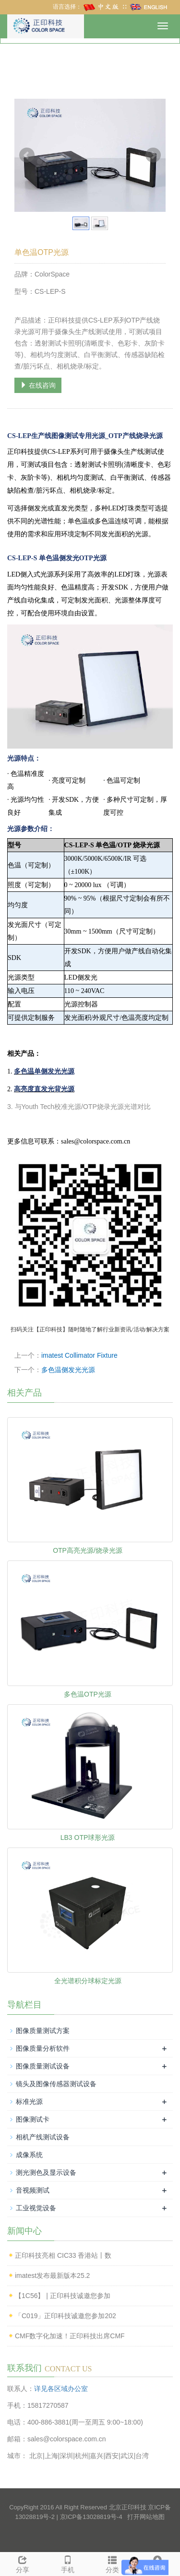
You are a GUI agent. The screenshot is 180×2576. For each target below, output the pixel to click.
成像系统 (29, 2155)
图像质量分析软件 (43, 2048)
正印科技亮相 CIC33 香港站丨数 (63, 2255)
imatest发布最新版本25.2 (52, 2275)
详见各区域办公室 (61, 2388)
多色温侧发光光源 (68, 1370)
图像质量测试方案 (43, 2030)
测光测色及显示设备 (46, 2172)
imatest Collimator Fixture (79, 1355)
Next (153, 155)
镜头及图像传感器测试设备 (56, 2084)
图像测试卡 (32, 2119)
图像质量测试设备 (43, 2066)
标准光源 (29, 2101)
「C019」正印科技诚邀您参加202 (65, 2316)
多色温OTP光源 (87, 1694)
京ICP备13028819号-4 (91, 2516)
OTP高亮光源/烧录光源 (87, 1550)
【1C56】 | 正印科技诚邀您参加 (62, 2295)
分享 (22, 2563)
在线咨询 (38, 385)
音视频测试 (32, 2190)
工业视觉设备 (36, 2208)
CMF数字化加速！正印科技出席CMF (70, 2336)
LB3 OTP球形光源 (87, 1837)
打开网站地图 (146, 2516)
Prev (27, 155)
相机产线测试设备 (43, 2137)
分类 (112, 2563)
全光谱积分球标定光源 (87, 1981)
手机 (67, 2563)
